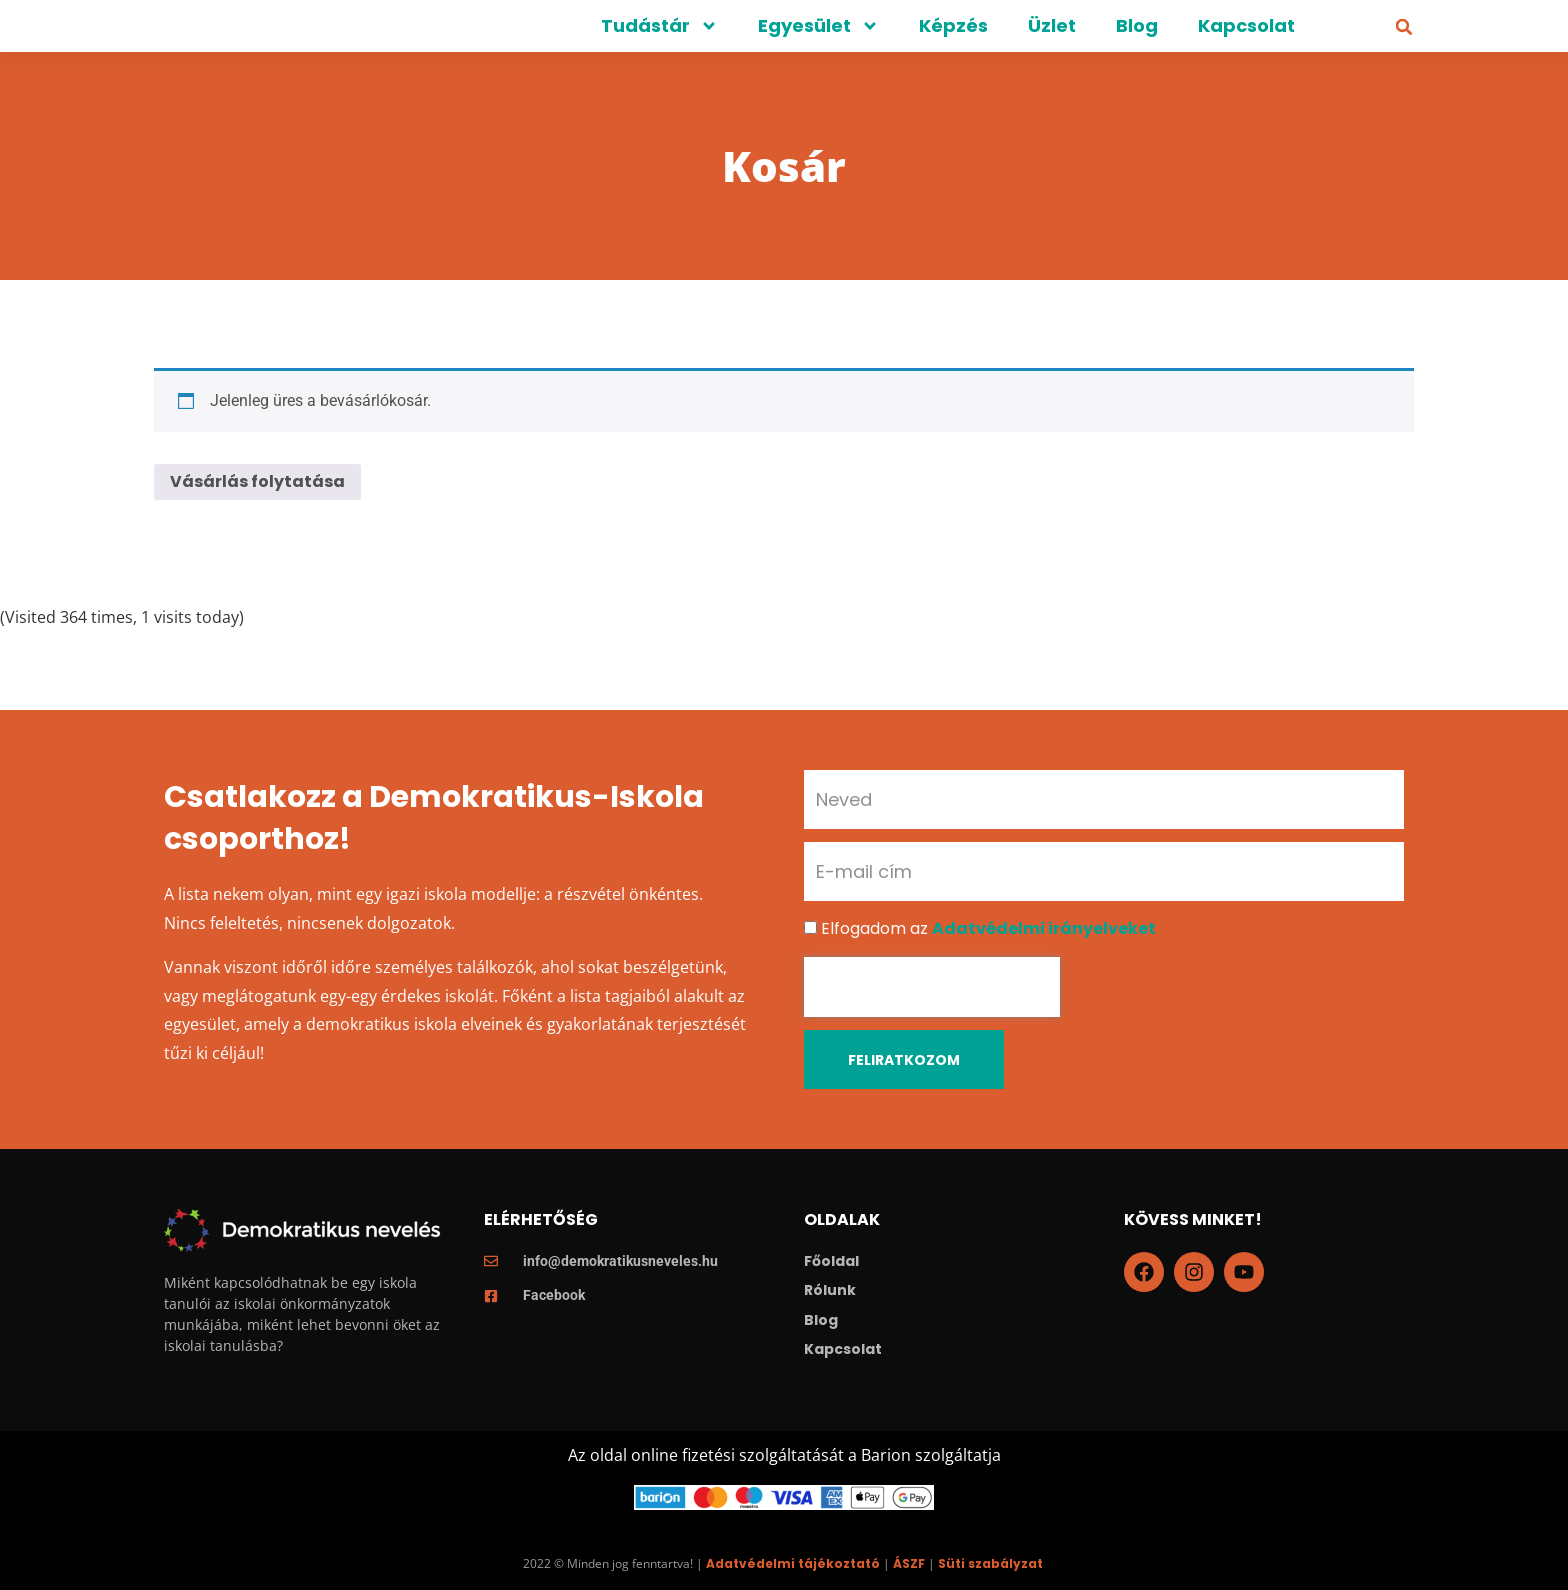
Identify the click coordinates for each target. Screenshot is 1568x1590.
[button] (1404, 27)
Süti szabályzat (990, 1563)
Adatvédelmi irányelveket (1044, 928)
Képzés (953, 25)
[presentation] (932, 987)
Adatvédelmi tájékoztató (793, 1563)
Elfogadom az (988, 928)
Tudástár (659, 26)
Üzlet (1052, 25)
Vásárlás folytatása (257, 481)
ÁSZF (909, 1563)
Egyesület (818, 26)
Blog (1137, 25)
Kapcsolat (1246, 25)
